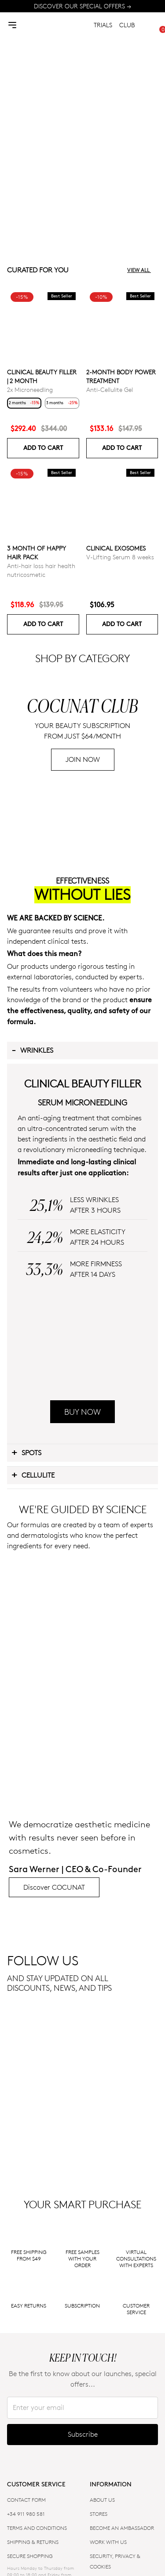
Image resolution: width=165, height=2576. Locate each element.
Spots (26, 1739)
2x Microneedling (30, 389)
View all (142, 270)
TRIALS (103, 25)
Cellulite (33, 1762)
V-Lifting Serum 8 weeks (120, 557)
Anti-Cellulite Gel (109, 389)
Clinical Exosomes (116, 548)
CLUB (127, 25)
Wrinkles (32, 1217)
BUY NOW (82, 1699)
